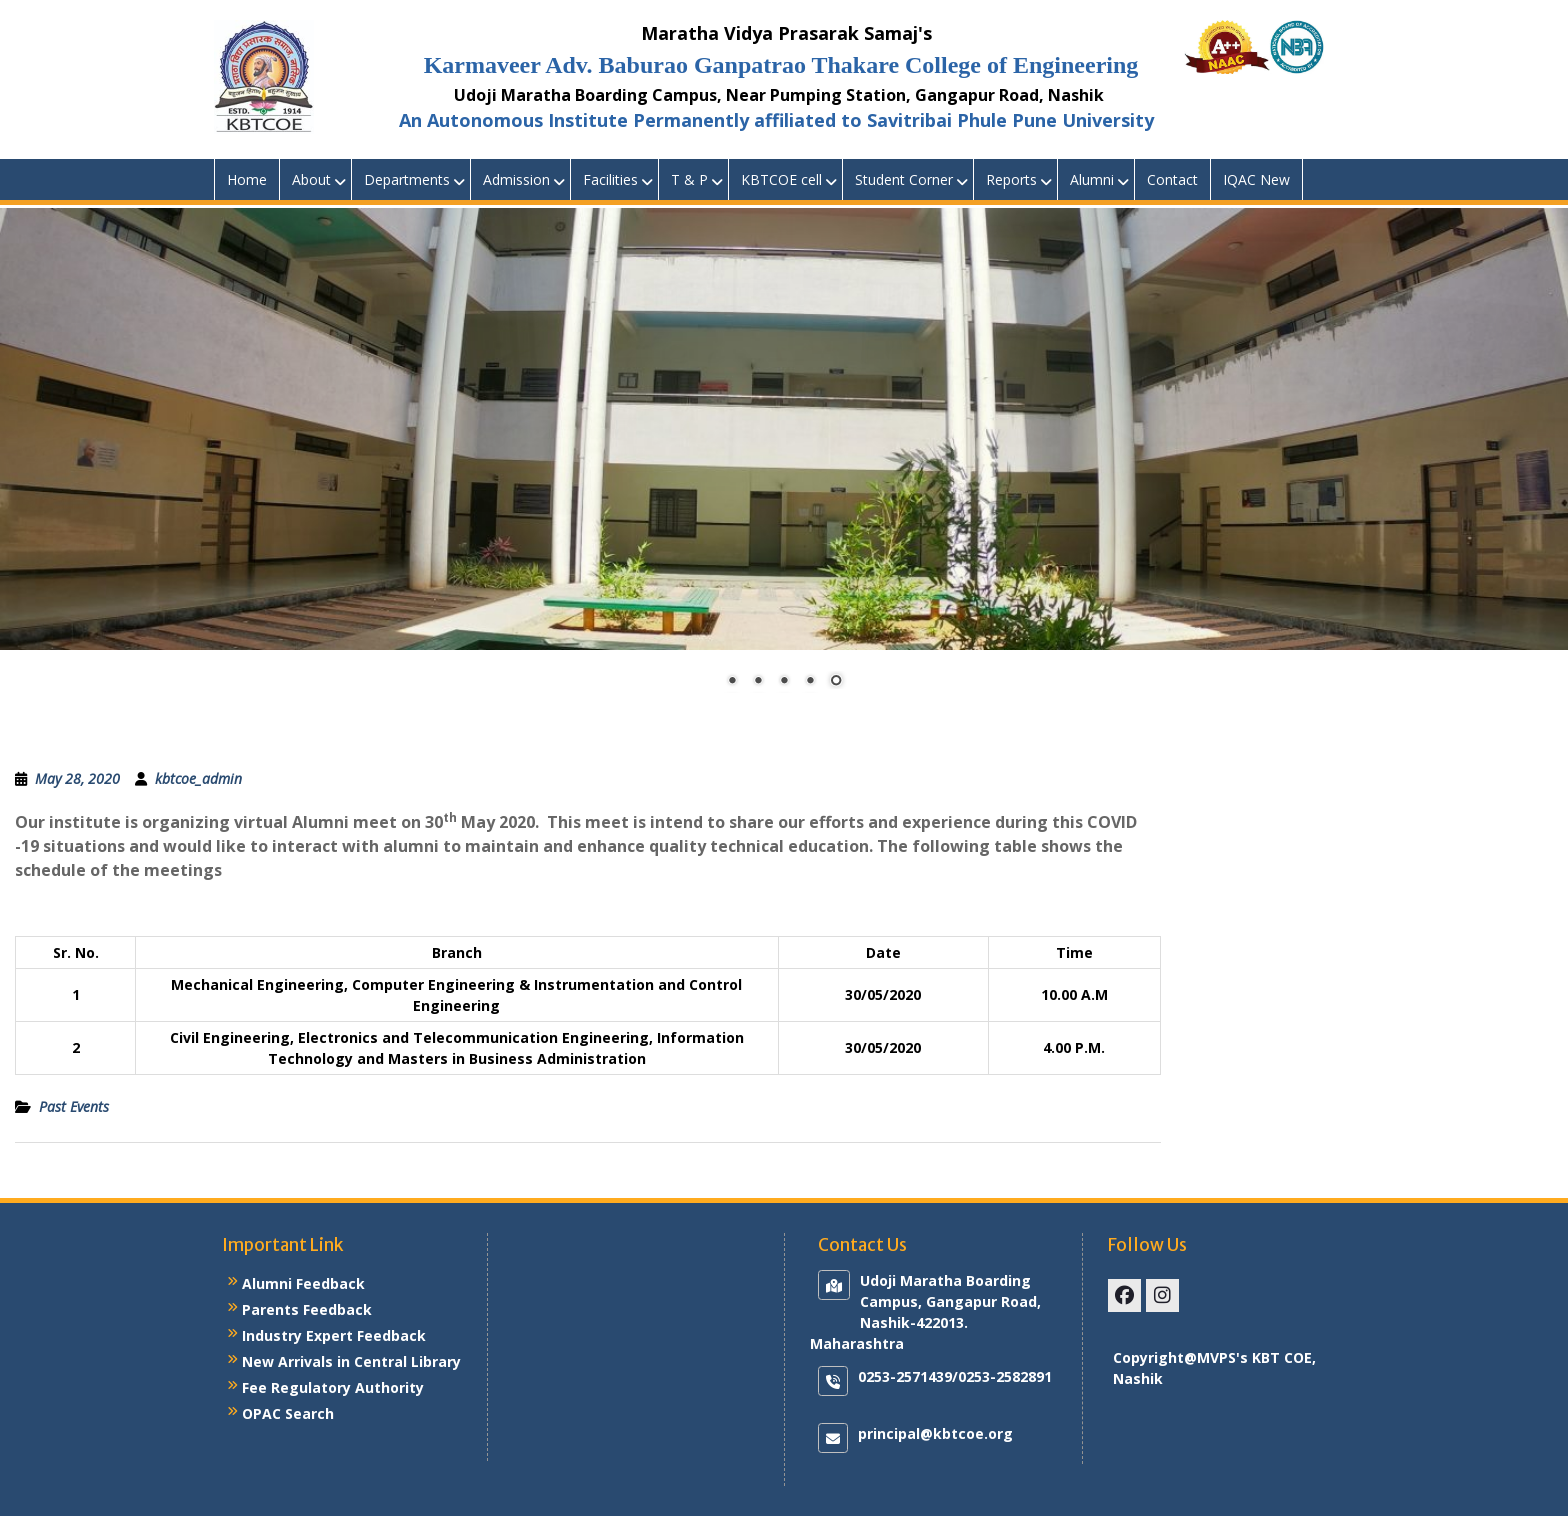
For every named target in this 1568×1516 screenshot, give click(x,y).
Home (247, 179)
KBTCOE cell (781, 179)
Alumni (1092, 179)
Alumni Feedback (303, 1283)
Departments (407, 179)
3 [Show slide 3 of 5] (784, 682)
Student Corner (904, 179)
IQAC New (1256, 179)
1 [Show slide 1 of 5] (732, 682)
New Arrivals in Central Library (351, 1361)
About (311, 179)
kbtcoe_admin (198, 778)
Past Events (74, 1106)
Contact (1172, 179)
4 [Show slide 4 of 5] (810, 682)
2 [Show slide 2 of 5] (758, 682)
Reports (1011, 179)
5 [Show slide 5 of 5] (836, 682)
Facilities (610, 179)
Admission (516, 179)
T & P (689, 179)
